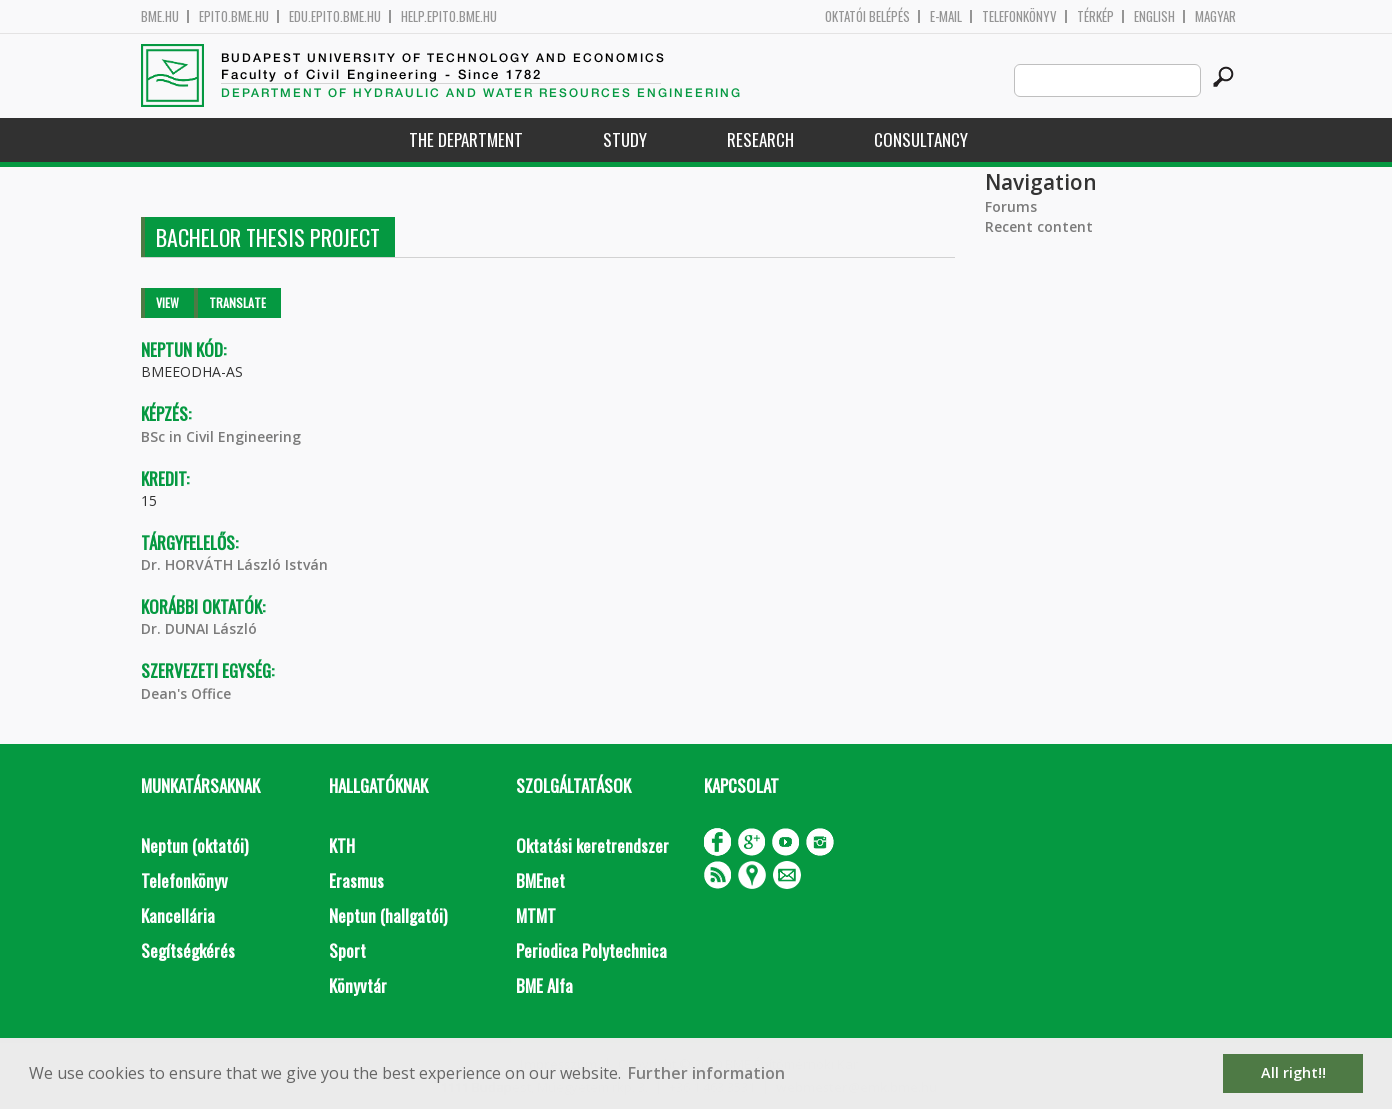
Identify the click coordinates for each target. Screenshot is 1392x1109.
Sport (347, 950)
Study (625, 139)
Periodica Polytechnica (591, 950)
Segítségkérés (188, 950)
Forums (1011, 206)
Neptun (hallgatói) (388, 915)
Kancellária (178, 915)
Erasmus (356, 880)
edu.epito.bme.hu (335, 16)
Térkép (1095, 16)
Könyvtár (358, 985)
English (1154, 16)
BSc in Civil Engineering (221, 436)
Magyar (1215, 16)
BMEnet (540, 880)
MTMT (536, 915)
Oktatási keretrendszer (592, 845)
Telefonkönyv (1019, 16)
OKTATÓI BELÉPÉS (867, 16)
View (167, 302)
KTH (342, 845)
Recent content (1039, 226)
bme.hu (160, 16)
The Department (466, 139)
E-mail (946, 16)
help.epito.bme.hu (449, 16)
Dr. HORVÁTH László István (234, 564)
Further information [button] (706, 1073)
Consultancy (921, 139)
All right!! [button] (1293, 1072)
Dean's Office (186, 693)
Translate (237, 302)
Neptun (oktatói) (194, 845)
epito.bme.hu (234, 16)
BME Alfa (544, 985)
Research (760, 139)
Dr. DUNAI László (199, 628)
